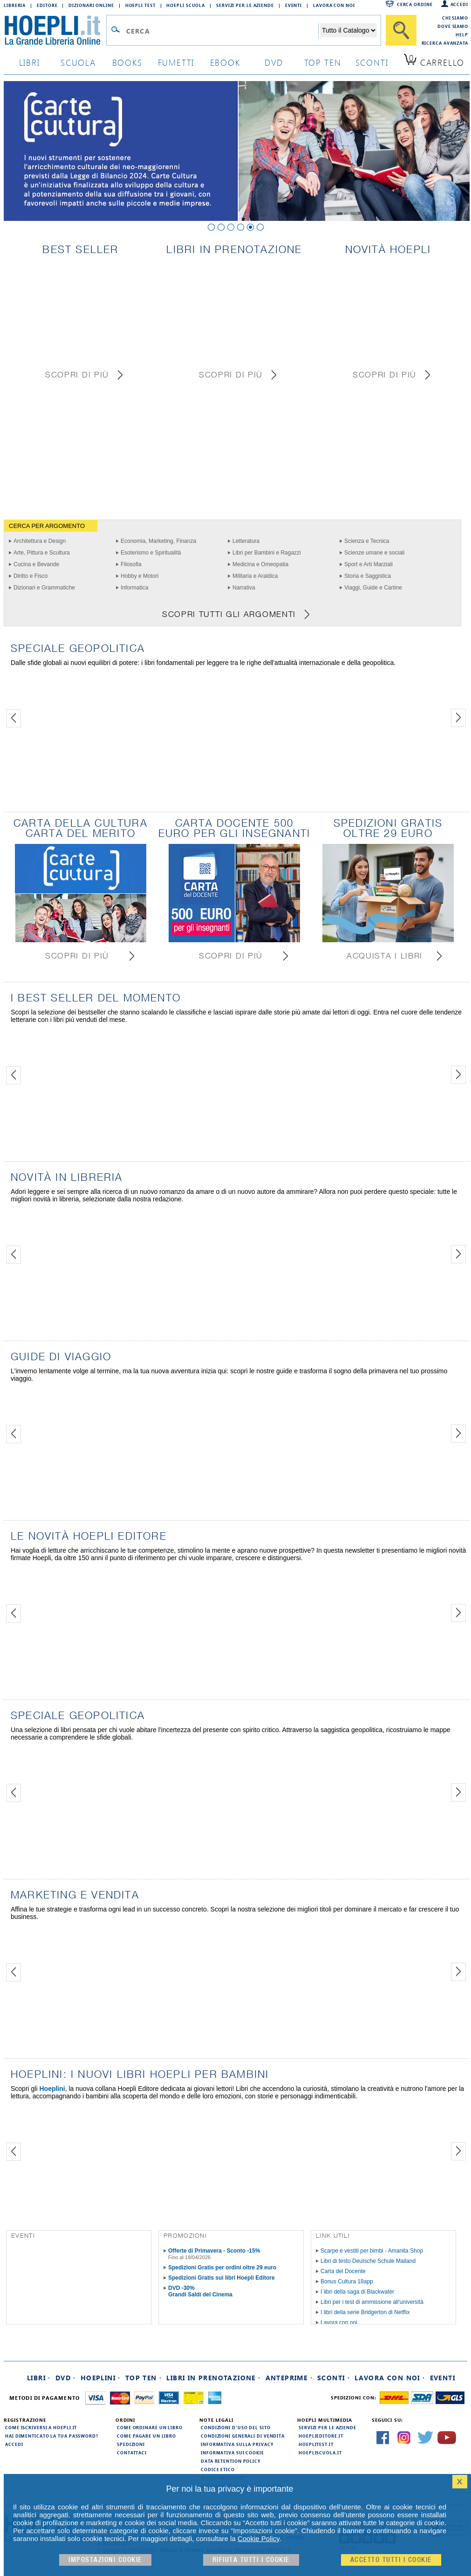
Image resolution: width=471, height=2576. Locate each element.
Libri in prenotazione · (213, 2377)
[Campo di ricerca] (222, 30)
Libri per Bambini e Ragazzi (266, 552)
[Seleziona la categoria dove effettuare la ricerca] (348, 30)
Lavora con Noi (334, 5)
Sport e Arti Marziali (368, 564)
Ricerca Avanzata (445, 43)
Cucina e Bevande (36, 564)
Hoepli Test (140, 5)
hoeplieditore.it (321, 2436)
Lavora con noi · (390, 2377)
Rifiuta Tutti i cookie (251, 2559)
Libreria (15, 5)
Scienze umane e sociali (374, 552)
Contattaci (132, 2452)
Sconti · (333, 2377)
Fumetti (176, 62)
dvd (274, 62)
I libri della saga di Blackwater (357, 2291)
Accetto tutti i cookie (391, 2559)
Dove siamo (452, 26)
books (127, 62)
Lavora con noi (339, 2322)
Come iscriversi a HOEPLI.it (41, 2427)
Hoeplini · (101, 2377)
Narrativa (243, 587)
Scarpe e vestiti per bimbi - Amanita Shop (372, 2250)
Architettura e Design (40, 541)
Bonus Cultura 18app (347, 2281)
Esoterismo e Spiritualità (151, 552)
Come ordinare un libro (150, 2427)
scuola (78, 62)
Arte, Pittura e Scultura (42, 552)
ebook (225, 62)
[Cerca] (401, 30)
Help (462, 34)
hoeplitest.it (316, 2444)
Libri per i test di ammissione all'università (372, 2302)
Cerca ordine (415, 4)
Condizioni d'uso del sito (236, 2427)
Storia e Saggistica (367, 576)
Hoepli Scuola (185, 5)
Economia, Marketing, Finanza (158, 541)
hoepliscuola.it (320, 2452)
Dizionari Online (91, 5)
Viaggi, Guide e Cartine (373, 587)
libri (29, 62)
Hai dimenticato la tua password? (51, 2436)
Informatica (134, 587)
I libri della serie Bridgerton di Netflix (365, 2312)
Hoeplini (52, 2088)
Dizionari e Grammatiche (44, 587)
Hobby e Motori (139, 576)
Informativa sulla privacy (237, 2444)
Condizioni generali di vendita (243, 2436)
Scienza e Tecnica (366, 541)
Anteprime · (289, 2377)
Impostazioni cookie (105, 2559)
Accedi (459, 4)
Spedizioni (131, 2444)
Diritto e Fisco (31, 576)
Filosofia (131, 564)
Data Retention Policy (230, 2461)
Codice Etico (218, 2469)
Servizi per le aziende (245, 5)
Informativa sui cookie (232, 2452)
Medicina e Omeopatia (260, 564)
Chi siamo (455, 18)
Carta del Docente (343, 2271)
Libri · (39, 2377)
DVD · (65, 2377)
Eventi (293, 5)
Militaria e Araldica (255, 576)
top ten (322, 62)
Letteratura (245, 541)
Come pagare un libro (146, 2436)
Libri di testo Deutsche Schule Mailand (368, 2261)
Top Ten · (143, 2377)
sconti (372, 62)
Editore (47, 5)
